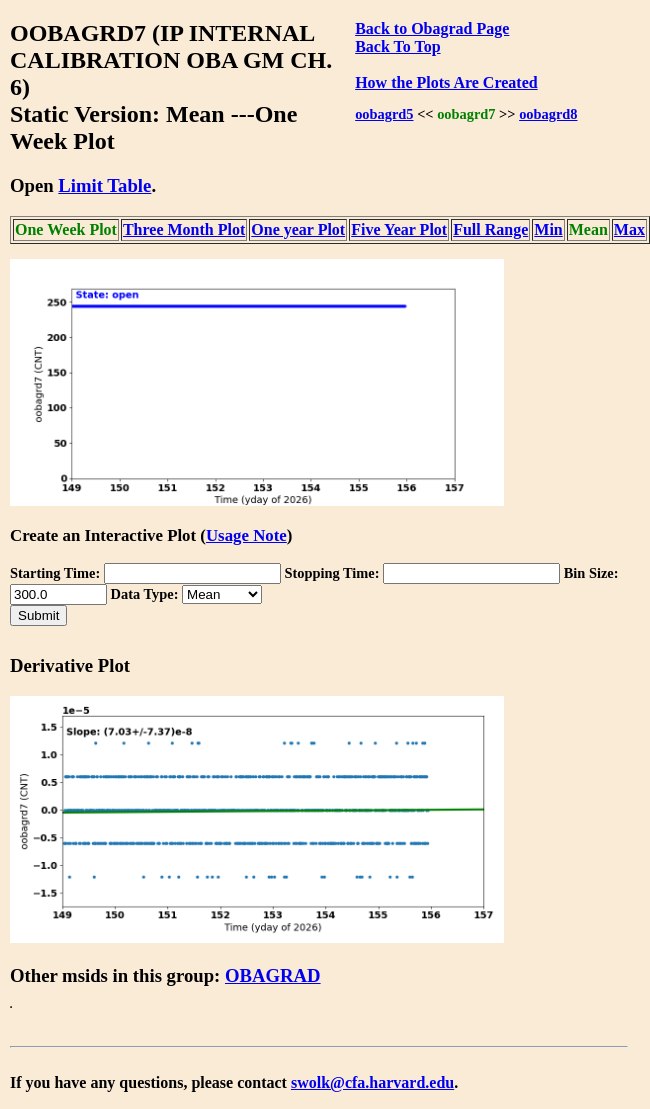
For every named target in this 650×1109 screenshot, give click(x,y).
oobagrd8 (548, 114)
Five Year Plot (399, 229)
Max (629, 229)
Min (548, 229)
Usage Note (246, 535)
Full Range (490, 229)
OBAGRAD (273, 975)
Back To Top (397, 46)
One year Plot (298, 229)
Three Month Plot (184, 229)
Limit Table (104, 185)
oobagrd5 (384, 114)
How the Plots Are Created (446, 82)
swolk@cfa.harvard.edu (372, 1082)
